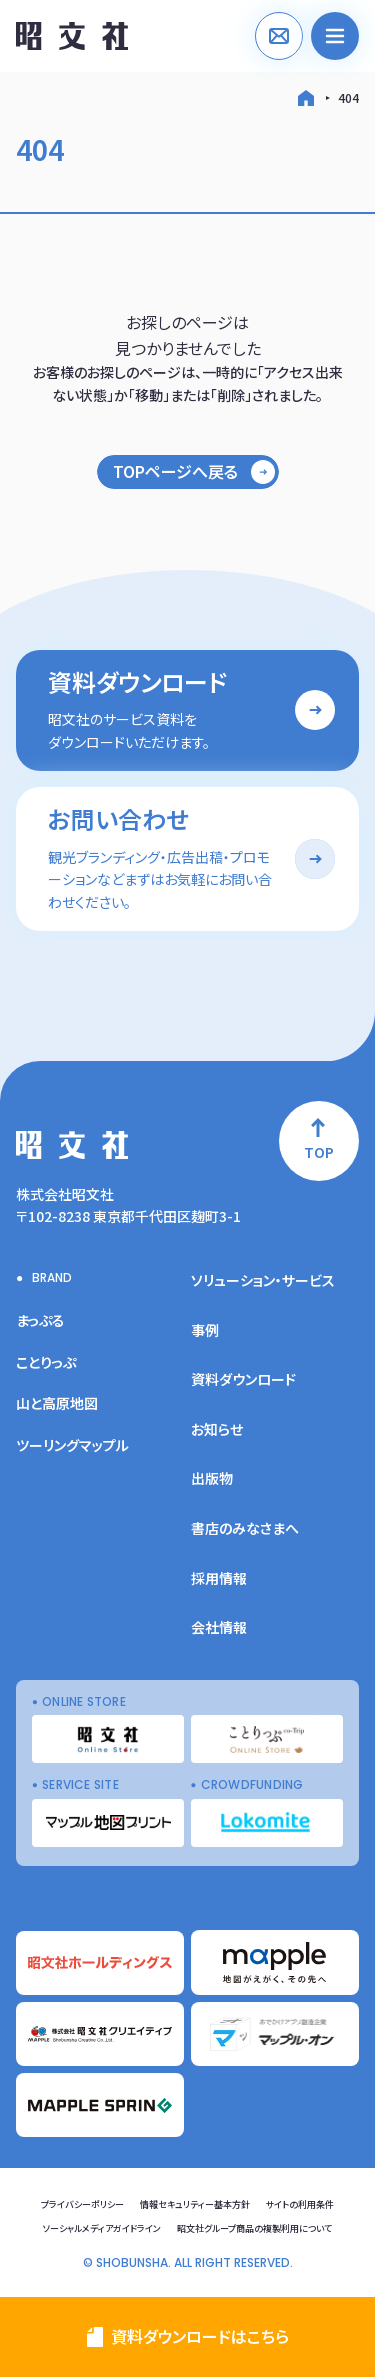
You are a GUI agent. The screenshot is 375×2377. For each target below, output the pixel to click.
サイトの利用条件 (300, 2204)
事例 (205, 1330)
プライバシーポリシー (82, 2204)
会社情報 (219, 1627)
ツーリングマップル (72, 1445)
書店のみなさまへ (245, 1528)
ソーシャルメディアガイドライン (102, 2228)
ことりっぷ (46, 1362)
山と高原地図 (57, 1403)
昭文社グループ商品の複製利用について (254, 2228)
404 (348, 97)
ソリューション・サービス (263, 1280)
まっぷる (40, 1320)
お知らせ (217, 1429)
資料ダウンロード (243, 1379)
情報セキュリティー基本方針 (195, 2204)
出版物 (212, 1478)
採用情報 (219, 1578)
